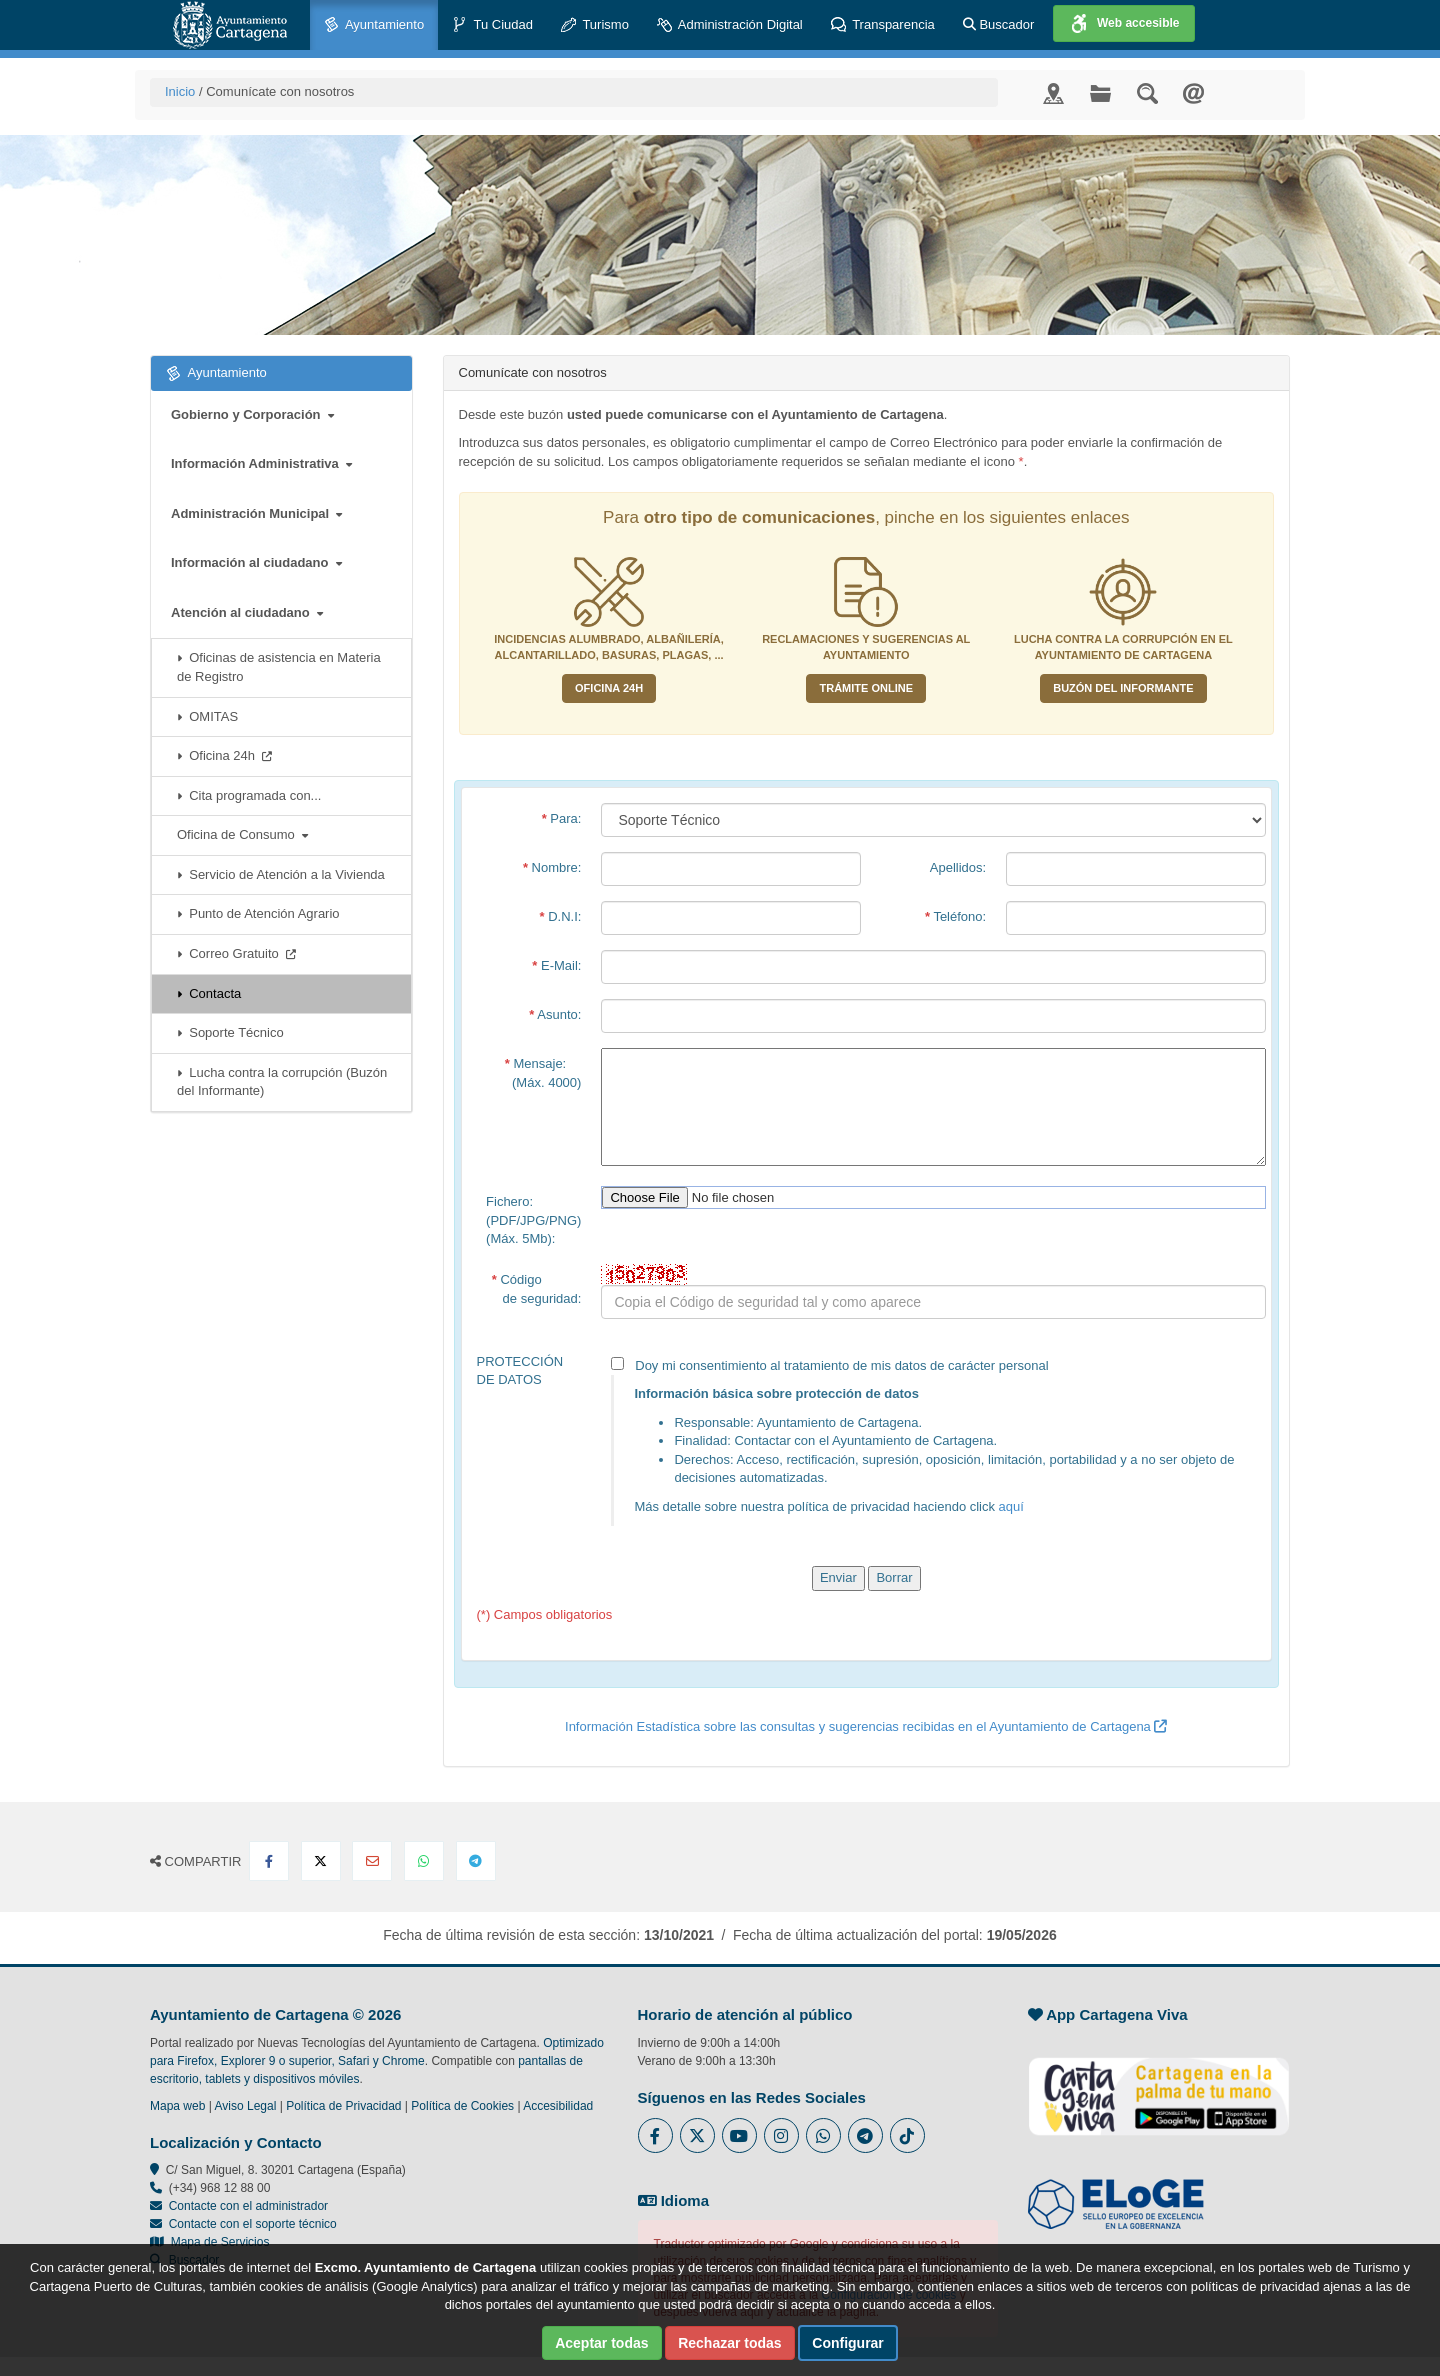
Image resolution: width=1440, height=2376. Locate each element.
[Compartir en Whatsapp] (424, 1861)
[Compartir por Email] (372, 1861)
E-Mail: (556, 965)
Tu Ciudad (492, 25)
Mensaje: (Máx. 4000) (543, 1073)
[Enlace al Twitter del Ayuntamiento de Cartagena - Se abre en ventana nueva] (697, 2135)
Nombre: (552, 867)
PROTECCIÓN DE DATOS (520, 1371)
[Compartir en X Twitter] (321, 1861)
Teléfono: (955, 916)
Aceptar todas (601, 2343)
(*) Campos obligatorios (545, 1614)
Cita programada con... (249, 795)
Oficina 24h (224, 755)
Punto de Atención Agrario (258, 913)
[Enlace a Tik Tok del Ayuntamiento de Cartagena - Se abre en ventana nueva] (907, 2135)
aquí (1011, 1506)
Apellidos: (958, 867)
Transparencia (883, 25)
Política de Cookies (462, 2106)
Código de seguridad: (537, 1289)
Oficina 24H (609, 688)
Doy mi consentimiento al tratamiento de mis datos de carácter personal (933, 1442)
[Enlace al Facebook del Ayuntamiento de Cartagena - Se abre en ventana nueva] (655, 2135)
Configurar (848, 2343)
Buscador (999, 24)
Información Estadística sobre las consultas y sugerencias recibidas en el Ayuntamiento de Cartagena (866, 1726)
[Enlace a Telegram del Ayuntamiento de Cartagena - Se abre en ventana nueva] (865, 2135)
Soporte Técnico (230, 1032)
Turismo (595, 25)
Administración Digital (730, 25)
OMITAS (207, 716)
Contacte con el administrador (248, 2206)
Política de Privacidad (343, 2106)
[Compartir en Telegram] (476, 1861)
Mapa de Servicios (209, 2242)
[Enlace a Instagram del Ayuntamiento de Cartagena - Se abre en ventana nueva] (781, 2135)
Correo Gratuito (236, 953)
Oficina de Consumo (242, 834)
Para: (562, 818)
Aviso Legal (246, 2106)
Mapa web (177, 2106)
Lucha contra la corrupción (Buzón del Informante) (282, 1082)
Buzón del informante (1123, 688)
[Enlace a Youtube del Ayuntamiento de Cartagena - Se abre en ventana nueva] (739, 2135)
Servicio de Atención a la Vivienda (281, 874)
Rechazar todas (729, 2343)
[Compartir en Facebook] (269, 1861)
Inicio (180, 91)
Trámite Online (866, 688)
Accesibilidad (558, 2106)
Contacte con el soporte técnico (253, 2224)
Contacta (209, 993)
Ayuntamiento (374, 25)
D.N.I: (561, 916)
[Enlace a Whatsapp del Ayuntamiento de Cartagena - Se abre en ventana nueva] (823, 2135)
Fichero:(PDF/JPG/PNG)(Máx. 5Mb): (533, 1220)
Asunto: (555, 1014)
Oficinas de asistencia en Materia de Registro (279, 667)
